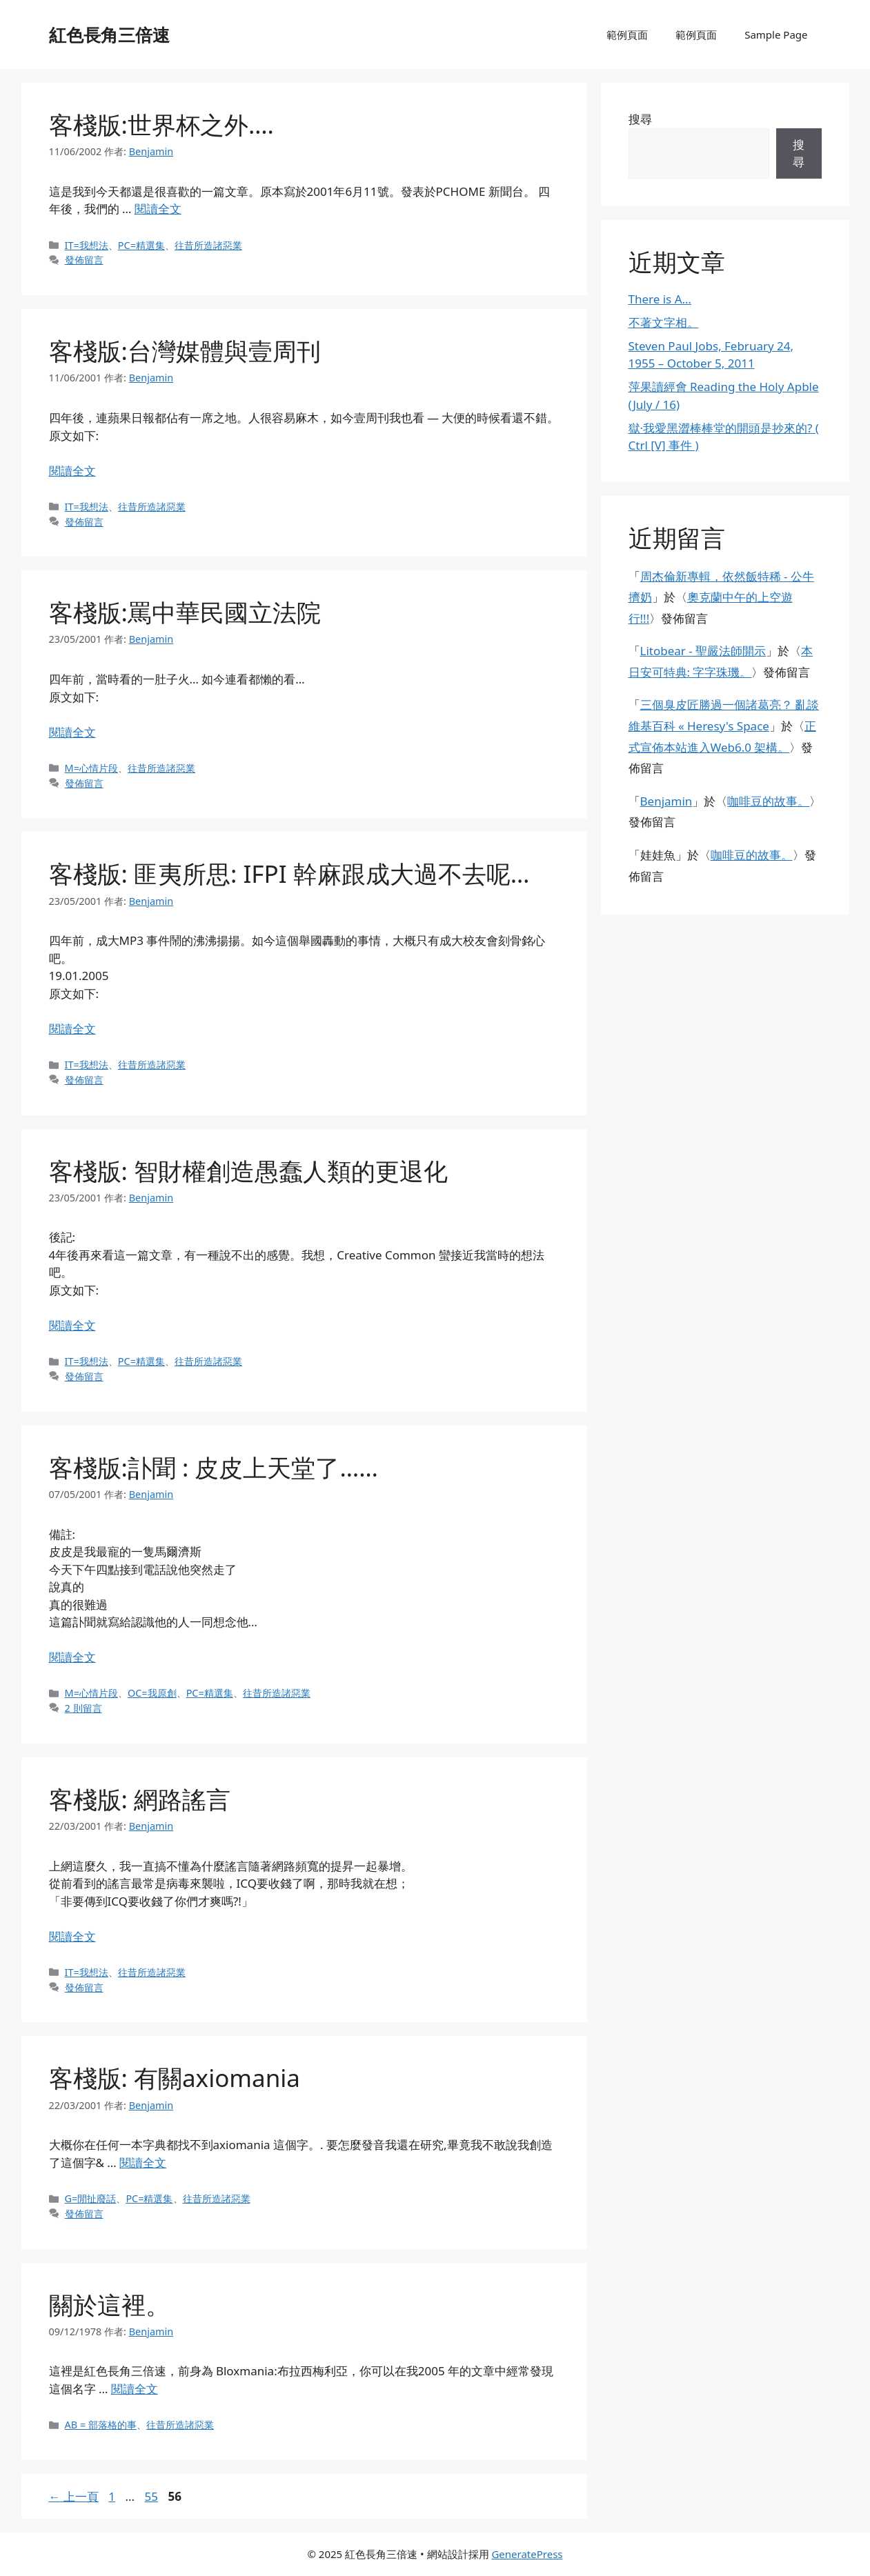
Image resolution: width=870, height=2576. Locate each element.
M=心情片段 (91, 768)
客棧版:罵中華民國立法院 (185, 612)
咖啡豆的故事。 (768, 801)
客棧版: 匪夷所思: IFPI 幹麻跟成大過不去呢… (289, 873)
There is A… (660, 299)
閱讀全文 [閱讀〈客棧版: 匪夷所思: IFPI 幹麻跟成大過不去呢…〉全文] (72, 1029)
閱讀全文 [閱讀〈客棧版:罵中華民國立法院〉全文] (72, 732)
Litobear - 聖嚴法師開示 (703, 651)
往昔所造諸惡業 (208, 245)
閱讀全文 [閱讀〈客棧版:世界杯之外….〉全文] (158, 209)
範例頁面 (627, 34)
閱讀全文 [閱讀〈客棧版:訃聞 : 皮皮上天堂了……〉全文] (72, 1657)
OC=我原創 (152, 1692)
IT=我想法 (86, 245)
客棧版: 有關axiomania (175, 2077)
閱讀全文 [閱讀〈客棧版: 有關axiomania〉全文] (142, 2162)
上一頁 (74, 2496)
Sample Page (775, 34)
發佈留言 (84, 259)
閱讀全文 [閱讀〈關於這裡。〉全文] (134, 2389)
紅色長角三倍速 (109, 34)
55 (151, 2496)
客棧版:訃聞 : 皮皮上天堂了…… (213, 1467)
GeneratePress (526, 2554)
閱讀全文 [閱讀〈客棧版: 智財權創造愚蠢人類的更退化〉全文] (72, 1325)
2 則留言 (83, 1708)
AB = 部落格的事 (101, 2424)
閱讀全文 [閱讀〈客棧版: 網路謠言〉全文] (72, 1936)
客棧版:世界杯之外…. (161, 124)
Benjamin (666, 801)
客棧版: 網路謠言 (139, 1799)
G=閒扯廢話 (91, 2198)
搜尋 (640, 119)
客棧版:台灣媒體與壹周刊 (185, 351)
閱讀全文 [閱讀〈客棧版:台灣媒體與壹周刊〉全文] (72, 471)
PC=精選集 (141, 245)
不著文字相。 (664, 322)
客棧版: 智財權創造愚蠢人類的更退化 (248, 1171)
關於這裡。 (109, 2304)
